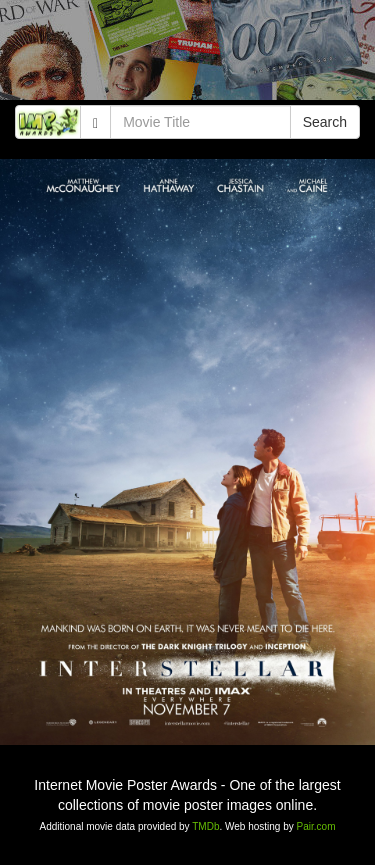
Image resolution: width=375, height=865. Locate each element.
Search (325, 122)
